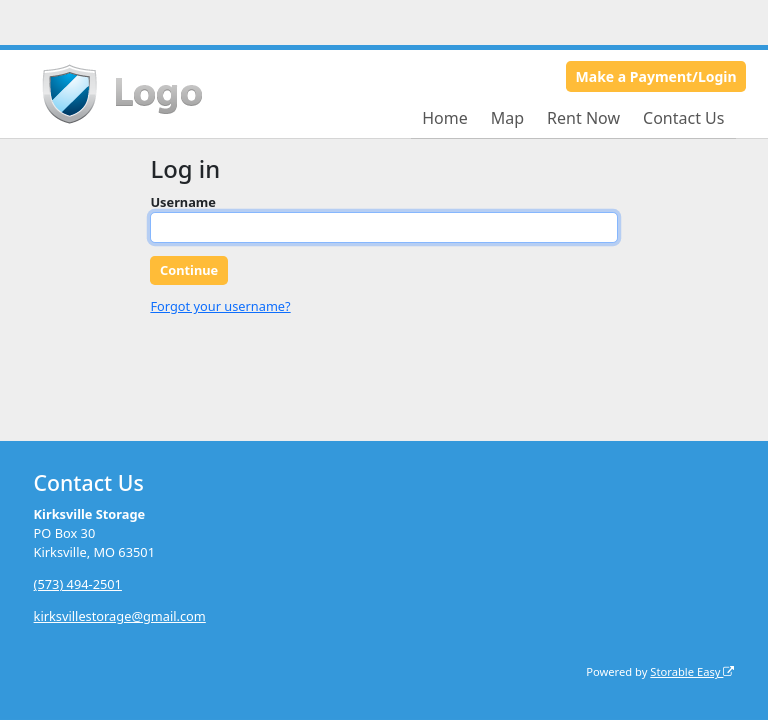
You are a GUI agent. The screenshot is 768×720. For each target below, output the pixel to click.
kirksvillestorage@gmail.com (120, 616)
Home (445, 118)
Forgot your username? (220, 306)
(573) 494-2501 (78, 584)
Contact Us (683, 118)
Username (183, 202)
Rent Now (583, 118)
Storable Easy (692, 671)
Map (507, 118)
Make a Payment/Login (656, 76)
